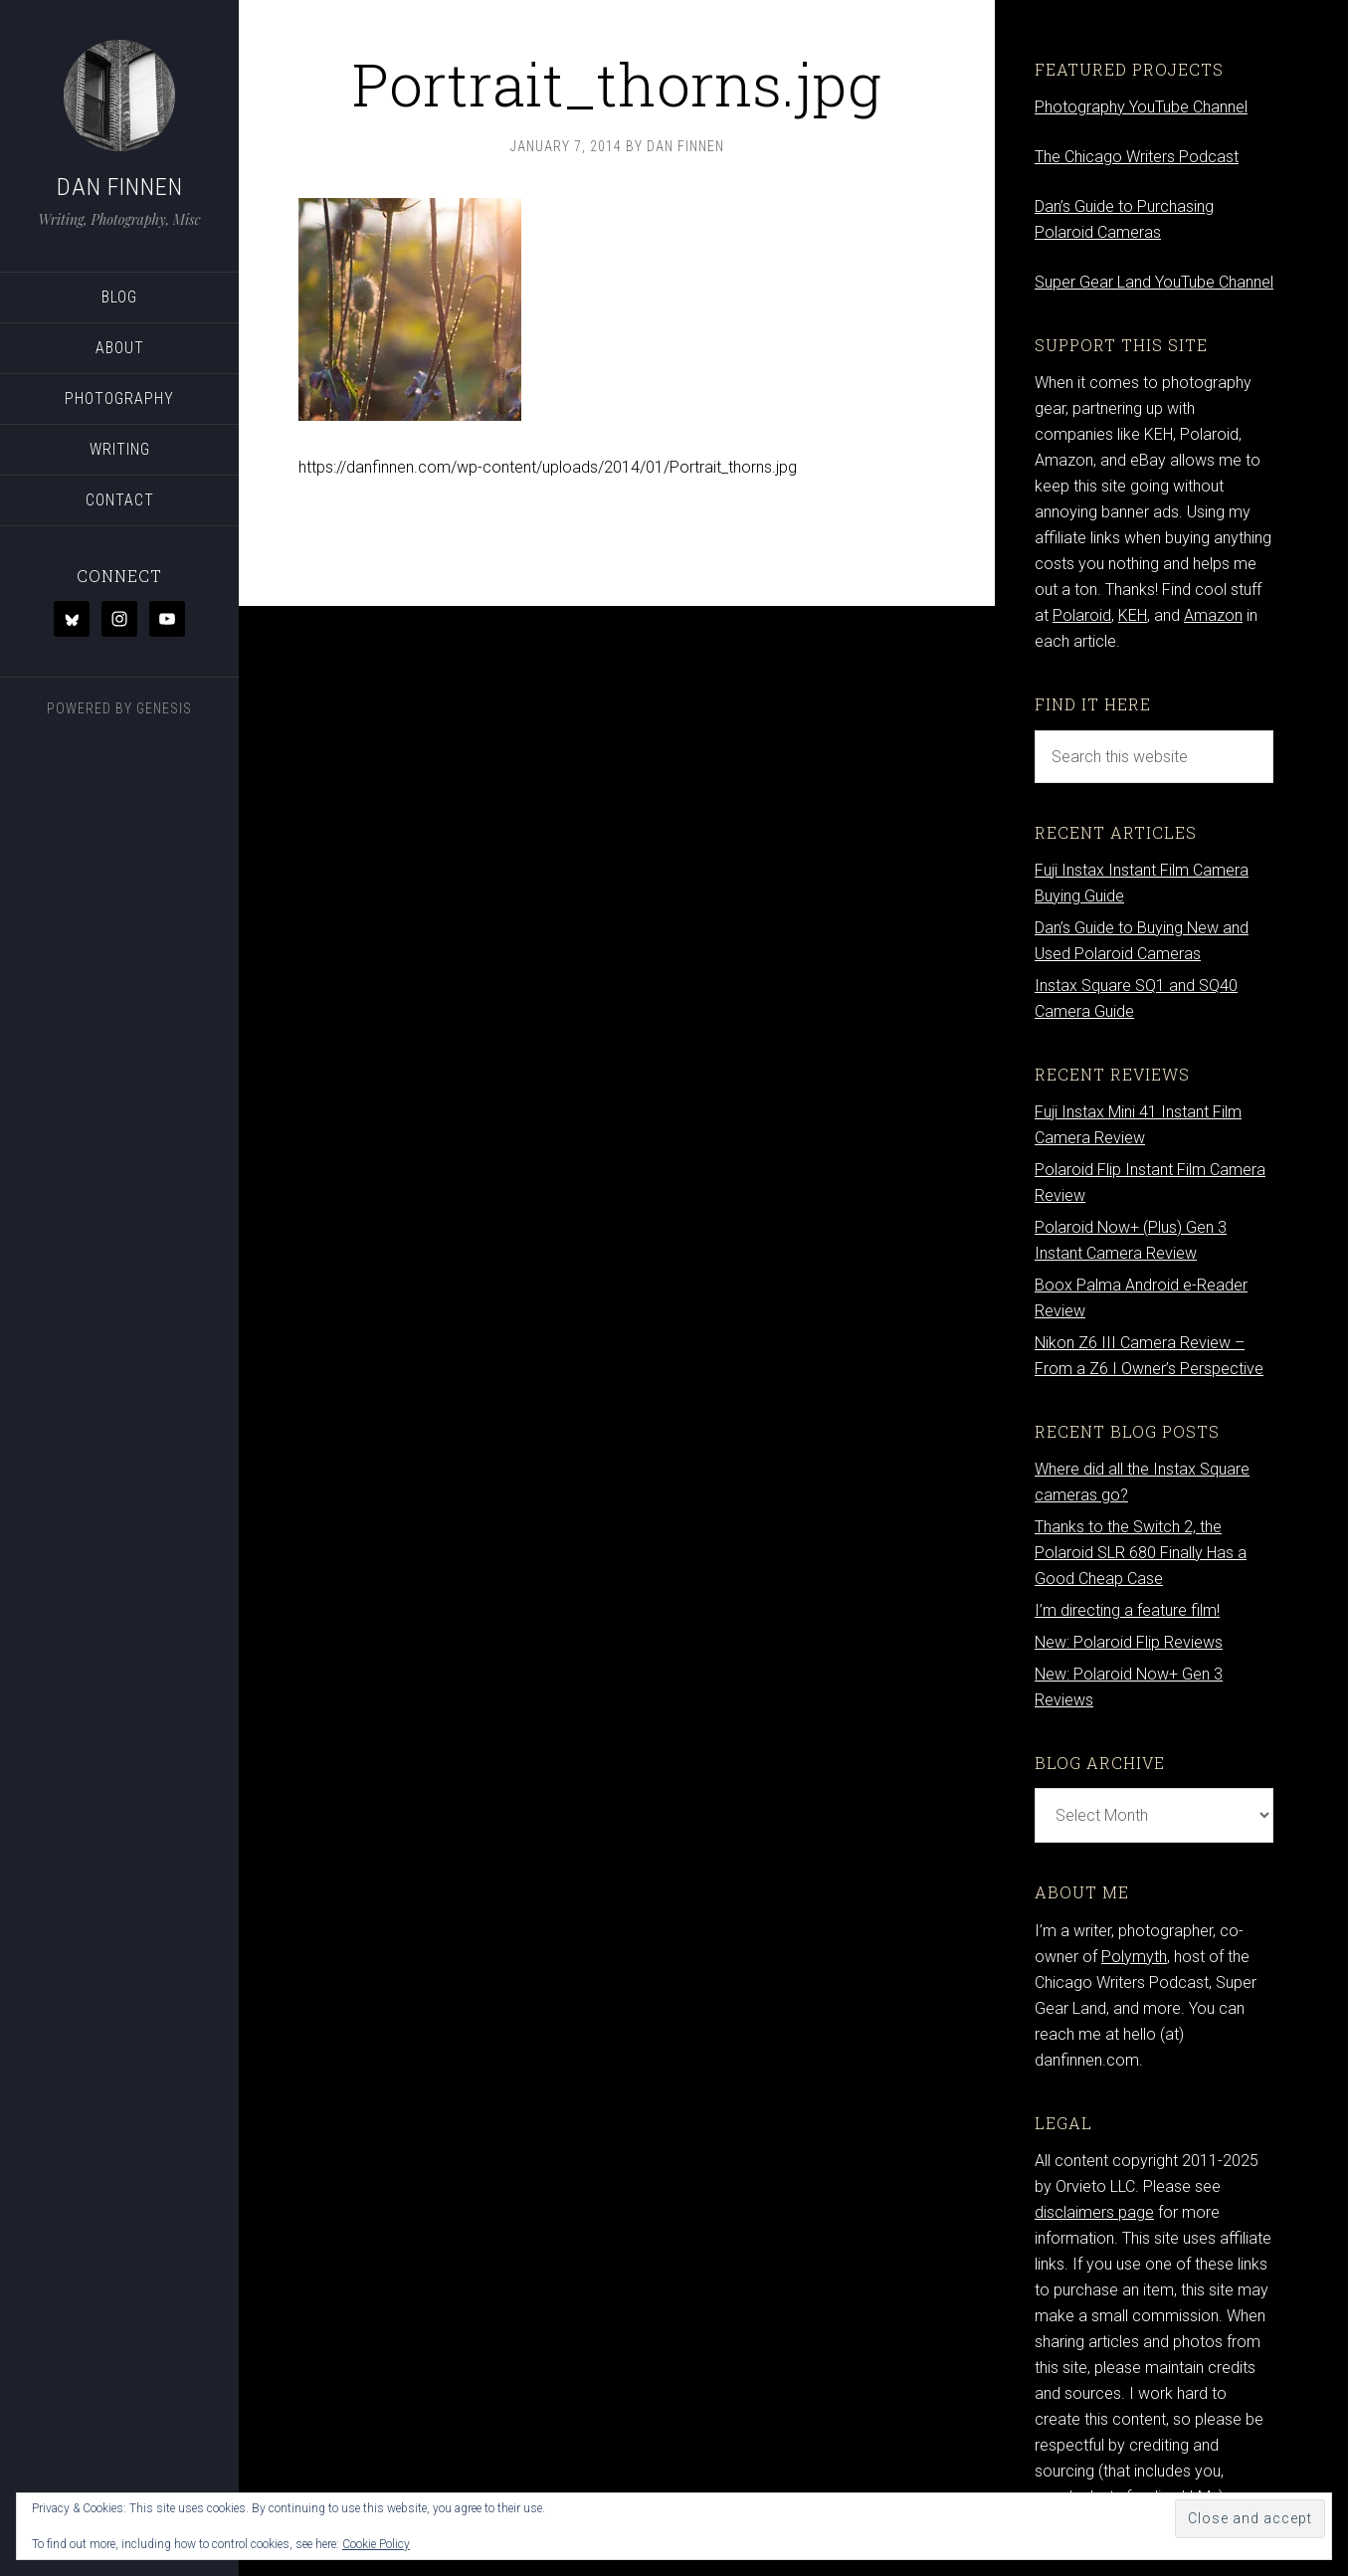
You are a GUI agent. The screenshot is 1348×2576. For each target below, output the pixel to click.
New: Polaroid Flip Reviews (1129, 1642)
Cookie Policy (376, 2544)
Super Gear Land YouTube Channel (1154, 282)
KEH (1132, 615)
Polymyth (1134, 1956)
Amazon (1213, 615)
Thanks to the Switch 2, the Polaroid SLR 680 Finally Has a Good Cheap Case (1141, 1552)
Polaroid (1082, 615)
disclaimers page (1094, 2212)
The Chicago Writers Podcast (1137, 156)
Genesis (164, 708)
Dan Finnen (120, 187)
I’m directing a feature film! (1127, 1610)
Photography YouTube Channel (1141, 107)
